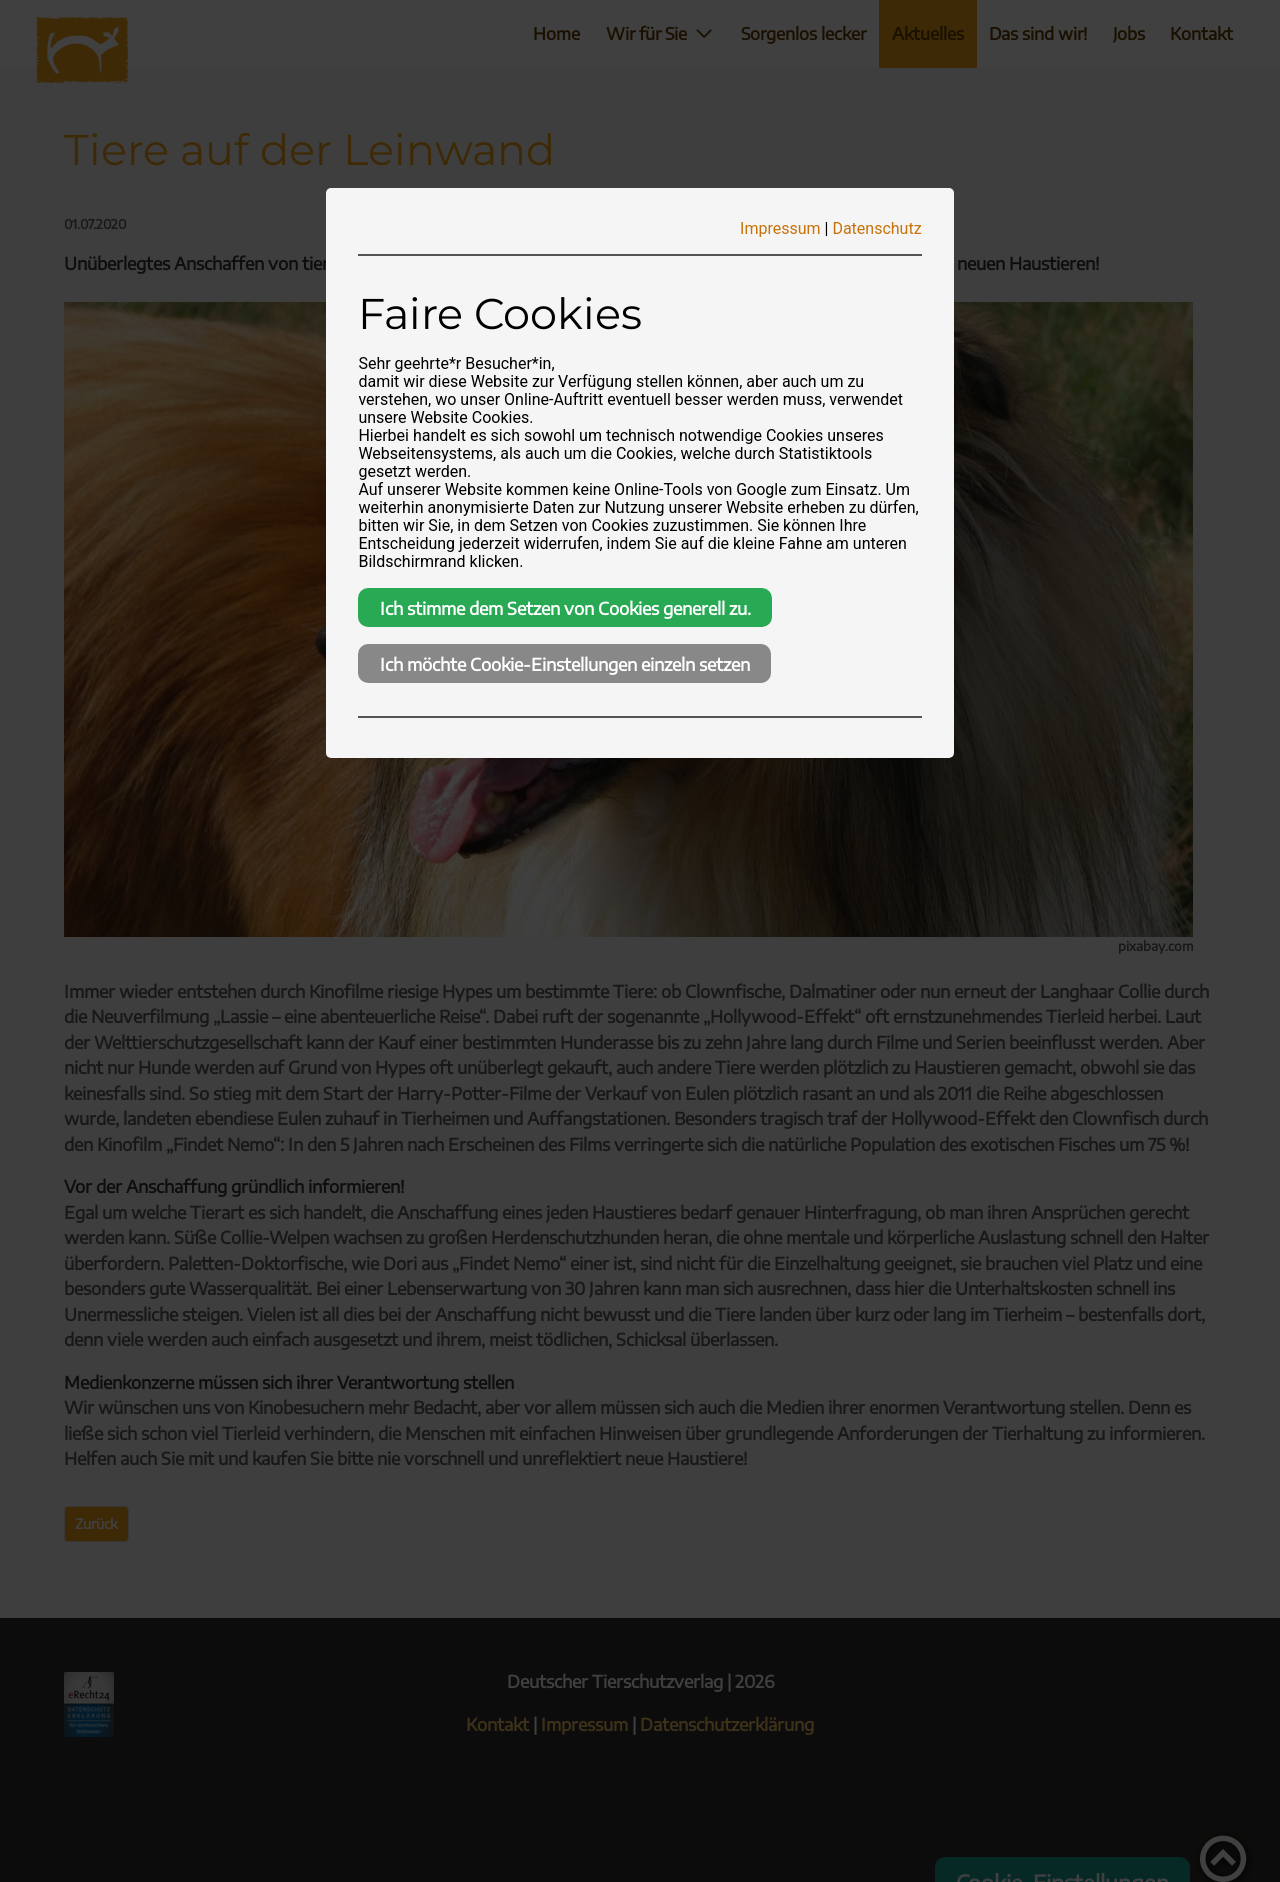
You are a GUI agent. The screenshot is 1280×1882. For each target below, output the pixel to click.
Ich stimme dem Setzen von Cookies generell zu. (565, 608)
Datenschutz (876, 228)
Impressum (780, 228)
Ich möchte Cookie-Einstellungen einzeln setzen (565, 664)
